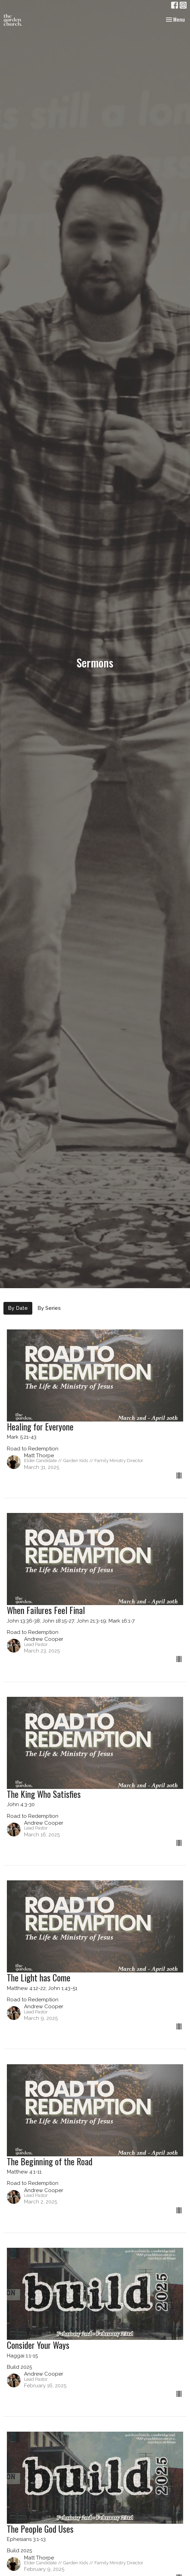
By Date (18, 1308)
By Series (49, 1308)
